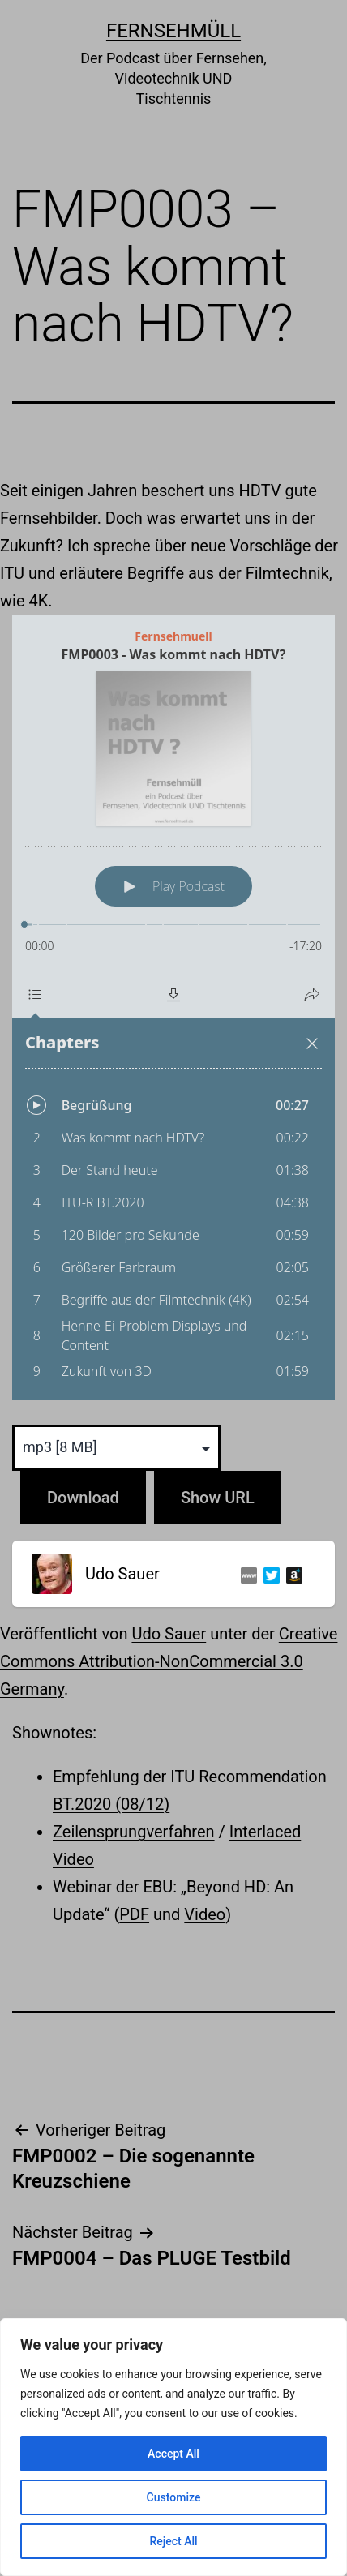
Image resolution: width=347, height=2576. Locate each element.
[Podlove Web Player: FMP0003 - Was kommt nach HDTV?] (173, 1007)
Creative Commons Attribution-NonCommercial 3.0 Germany (168, 1661)
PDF (134, 1914)
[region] (173, 2447)
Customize (174, 2497)
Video (204, 1914)
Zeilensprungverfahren (134, 1831)
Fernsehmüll (173, 30)
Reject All (173, 2541)
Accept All (173, 2453)
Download (83, 1497)
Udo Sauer (168, 1634)
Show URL (218, 1497)
